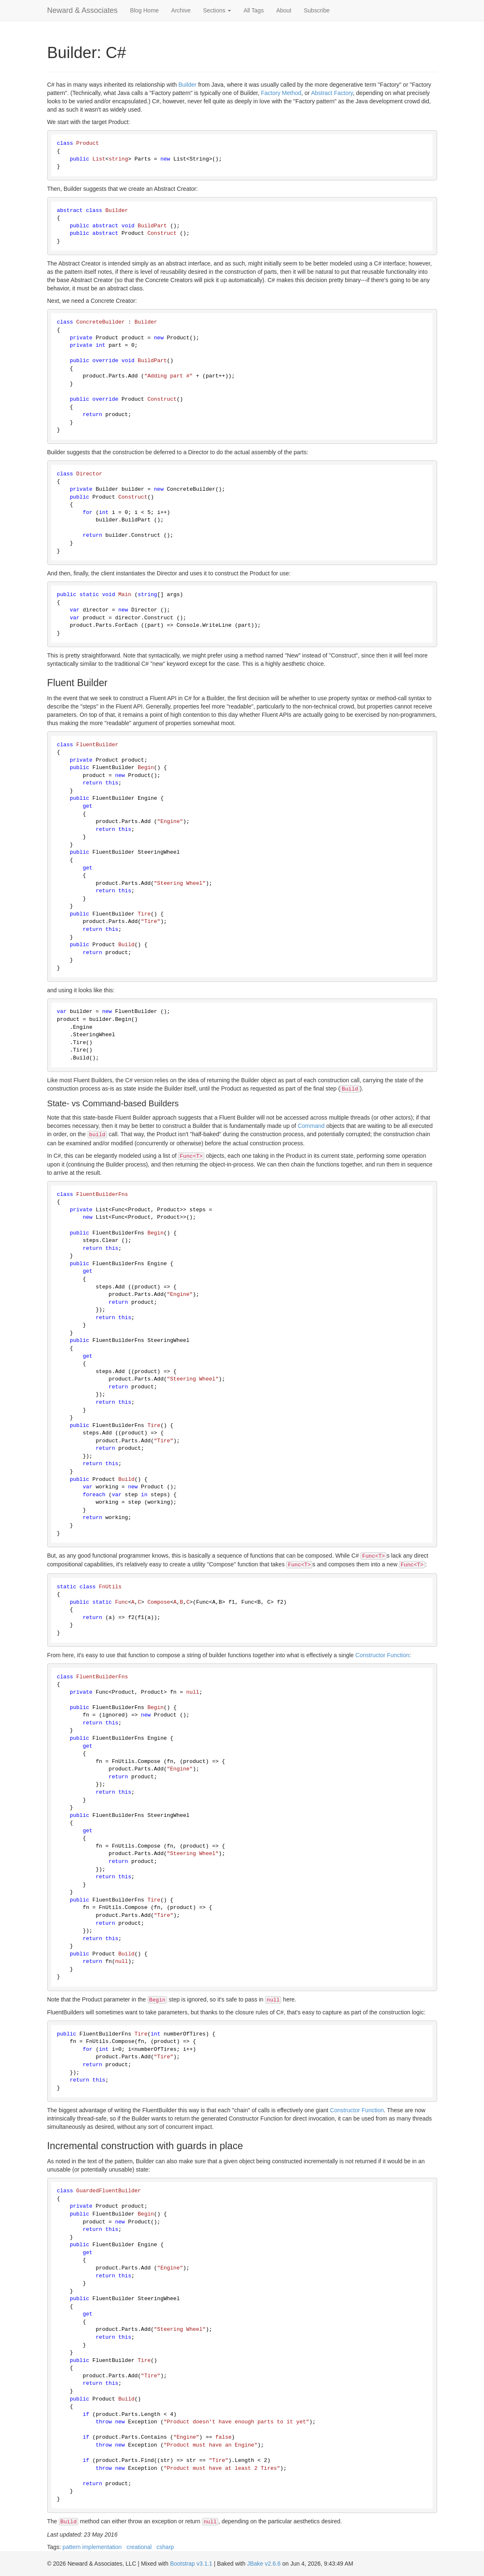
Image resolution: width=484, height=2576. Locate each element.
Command (311, 1125)
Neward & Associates (82, 10)
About (284, 10)
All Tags (253, 10)
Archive (181, 10)
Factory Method (281, 93)
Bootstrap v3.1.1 (191, 2563)
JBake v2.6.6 (264, 2563)
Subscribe (317, 10)
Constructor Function (382, 1655)
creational (139, 2547)
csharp (165, 2547)
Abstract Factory (332, 93)
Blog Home (144, 10)
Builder (187, 84)
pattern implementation (92, 2547)
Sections (217, 10)
